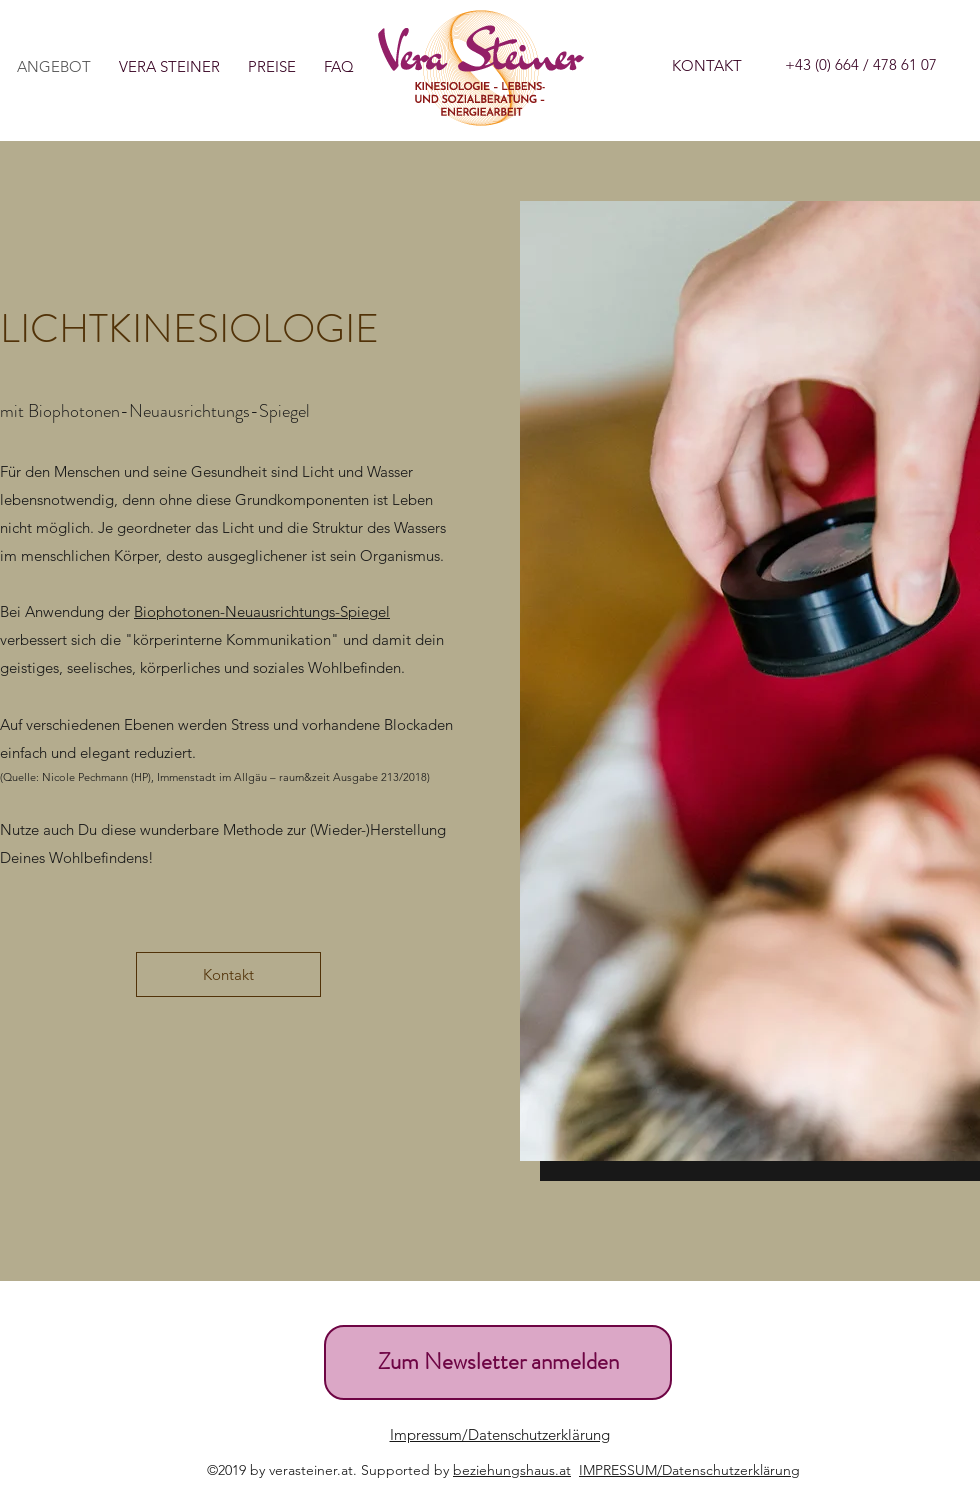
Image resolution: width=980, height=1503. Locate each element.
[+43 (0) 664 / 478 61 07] (861, 65)
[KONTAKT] (707, 66)
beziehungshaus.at (512, 1470)
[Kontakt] (228, 974)
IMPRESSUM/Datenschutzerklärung (689, 1470)
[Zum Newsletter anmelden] (498, 1362)
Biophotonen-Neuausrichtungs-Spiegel (262, 611)
